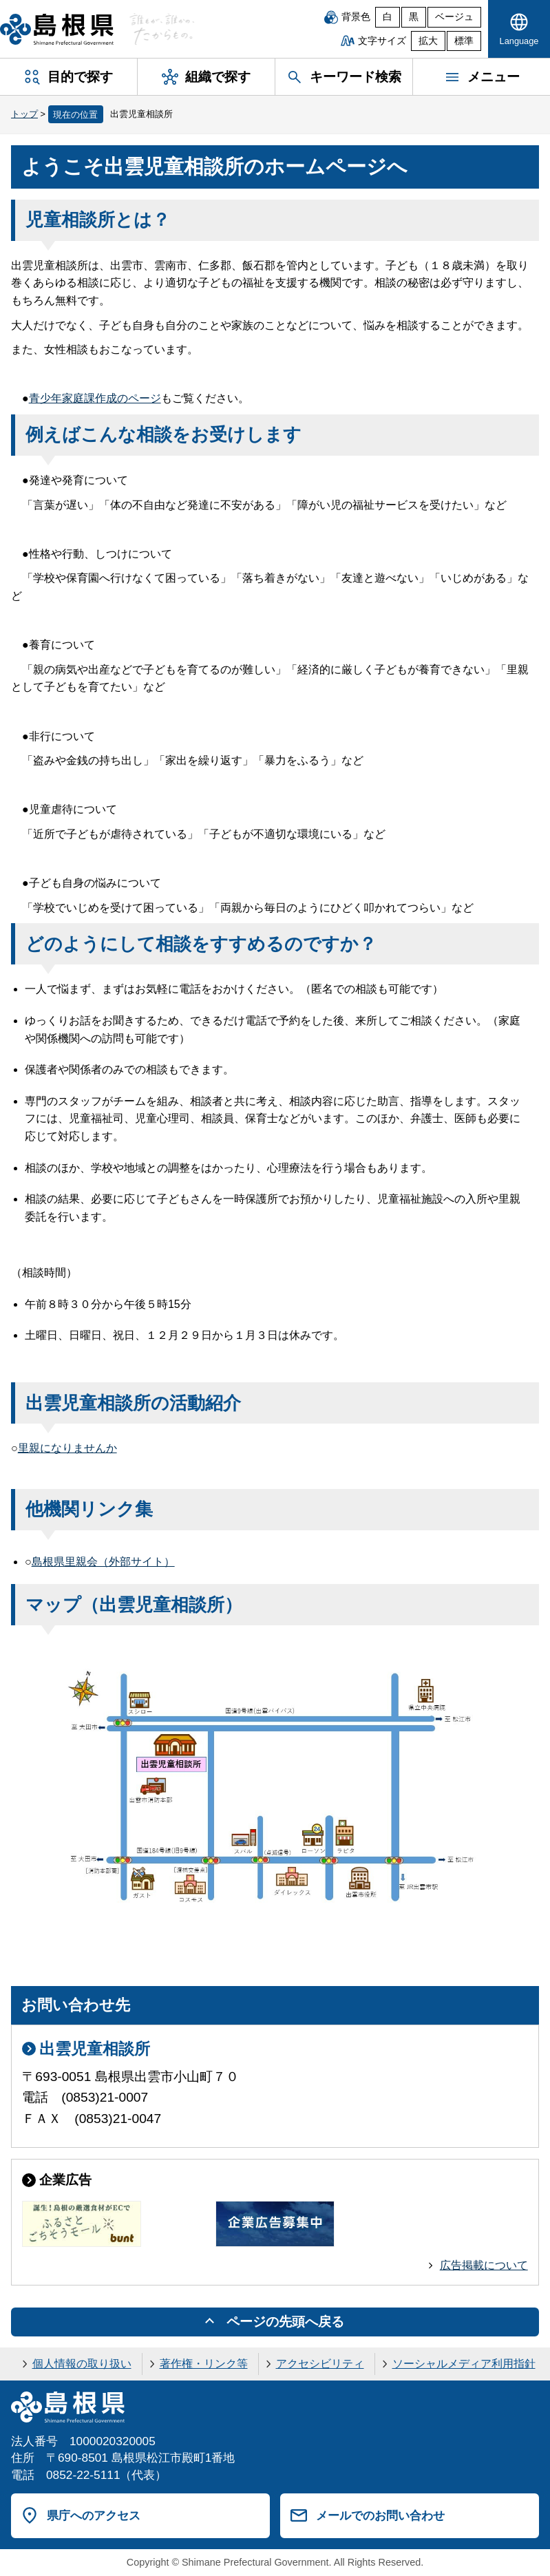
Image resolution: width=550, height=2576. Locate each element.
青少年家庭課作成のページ (95, 398)
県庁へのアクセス (93, 2515)
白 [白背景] (387, 17)
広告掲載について (484, 2265)
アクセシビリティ (320, 2363)
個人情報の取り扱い (81, 2363)
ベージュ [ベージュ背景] (454, 17)
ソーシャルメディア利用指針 (464, 2363)
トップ (24, 114)
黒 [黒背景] (414, 17)
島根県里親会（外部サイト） (103, 1561)
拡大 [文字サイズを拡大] (428, 41)
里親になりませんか (67, 1448)
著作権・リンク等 (204, 2363)
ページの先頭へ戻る (285, 2321)
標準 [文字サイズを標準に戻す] (464, 41)
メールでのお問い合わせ (380, 2515)
